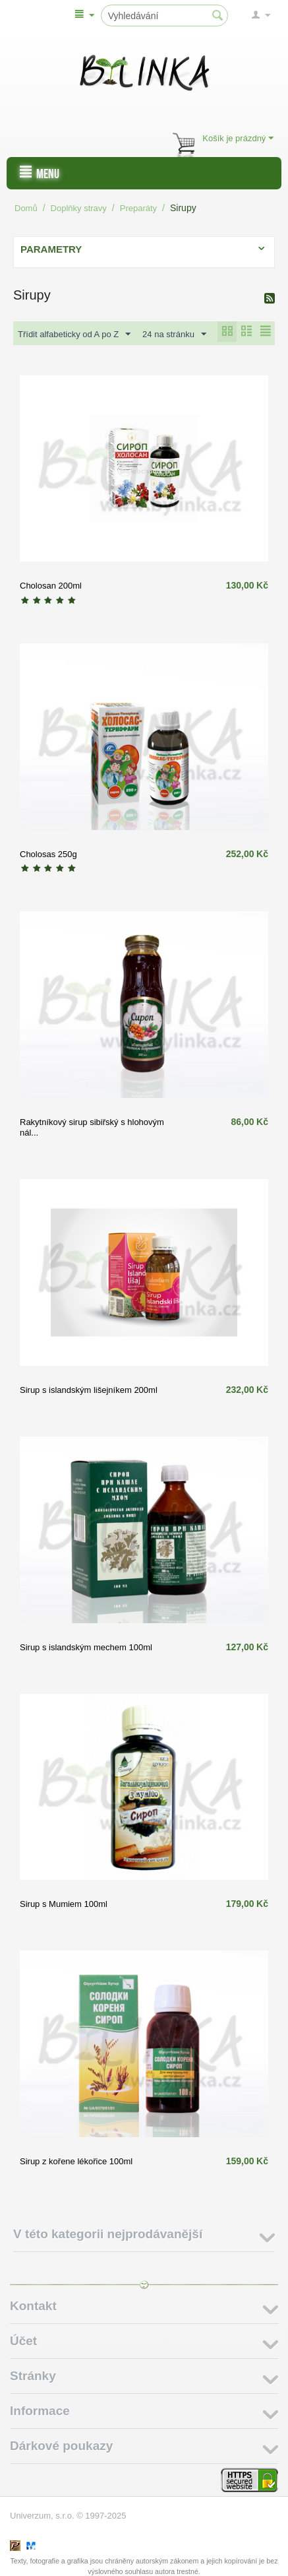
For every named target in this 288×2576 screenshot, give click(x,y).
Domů (26, 208)
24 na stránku (174, 334)
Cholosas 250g (48, 854)
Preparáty (138, 208)
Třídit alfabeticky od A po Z (74, 334)
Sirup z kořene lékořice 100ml (76, 2161)
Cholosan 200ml (51, 586)
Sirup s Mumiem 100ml (63, 1904)
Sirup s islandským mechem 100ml (86, 1647)
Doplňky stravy (79, 208)
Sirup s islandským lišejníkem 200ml (89, 1390)
